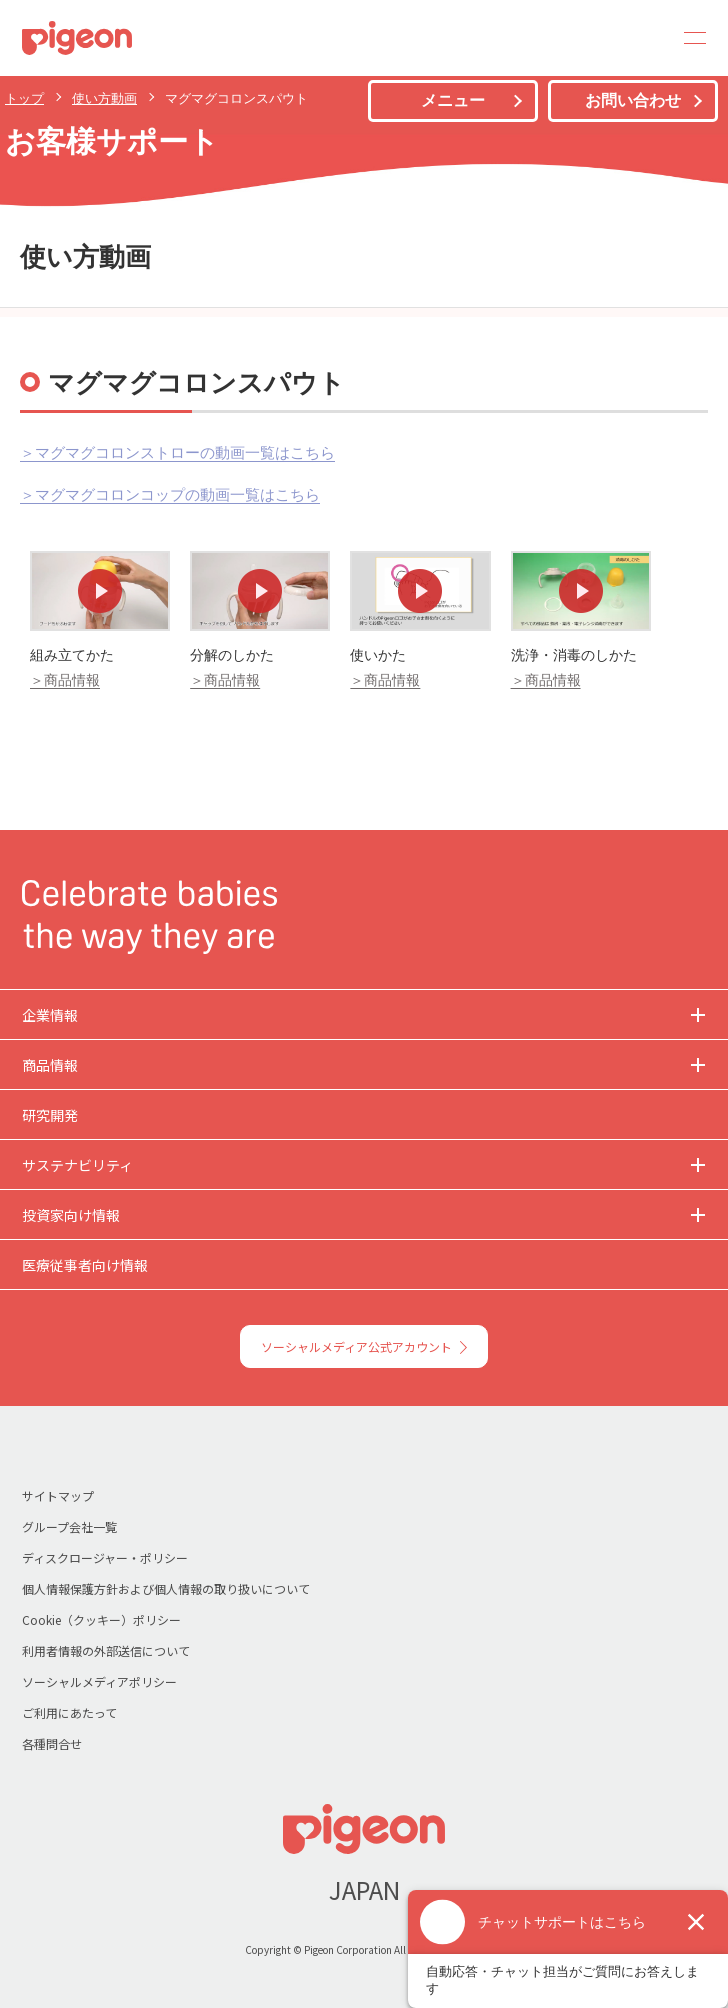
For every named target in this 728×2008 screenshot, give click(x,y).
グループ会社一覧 (69, 1526)
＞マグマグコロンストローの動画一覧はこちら (177, 452)
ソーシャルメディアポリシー (99, 1681)
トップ (24, 98)
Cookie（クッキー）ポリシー (101, 1619)
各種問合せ (52, 1743)
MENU (688, 38)
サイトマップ (58, 1495)
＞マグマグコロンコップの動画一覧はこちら (170, 494)
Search (640, 38)
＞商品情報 (65, 680)
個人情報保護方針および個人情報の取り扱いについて (166, 1588)
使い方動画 (104, 98)
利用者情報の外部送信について (106, 1650)
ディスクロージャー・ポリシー (105, 1557)
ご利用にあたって (69, 1712)
